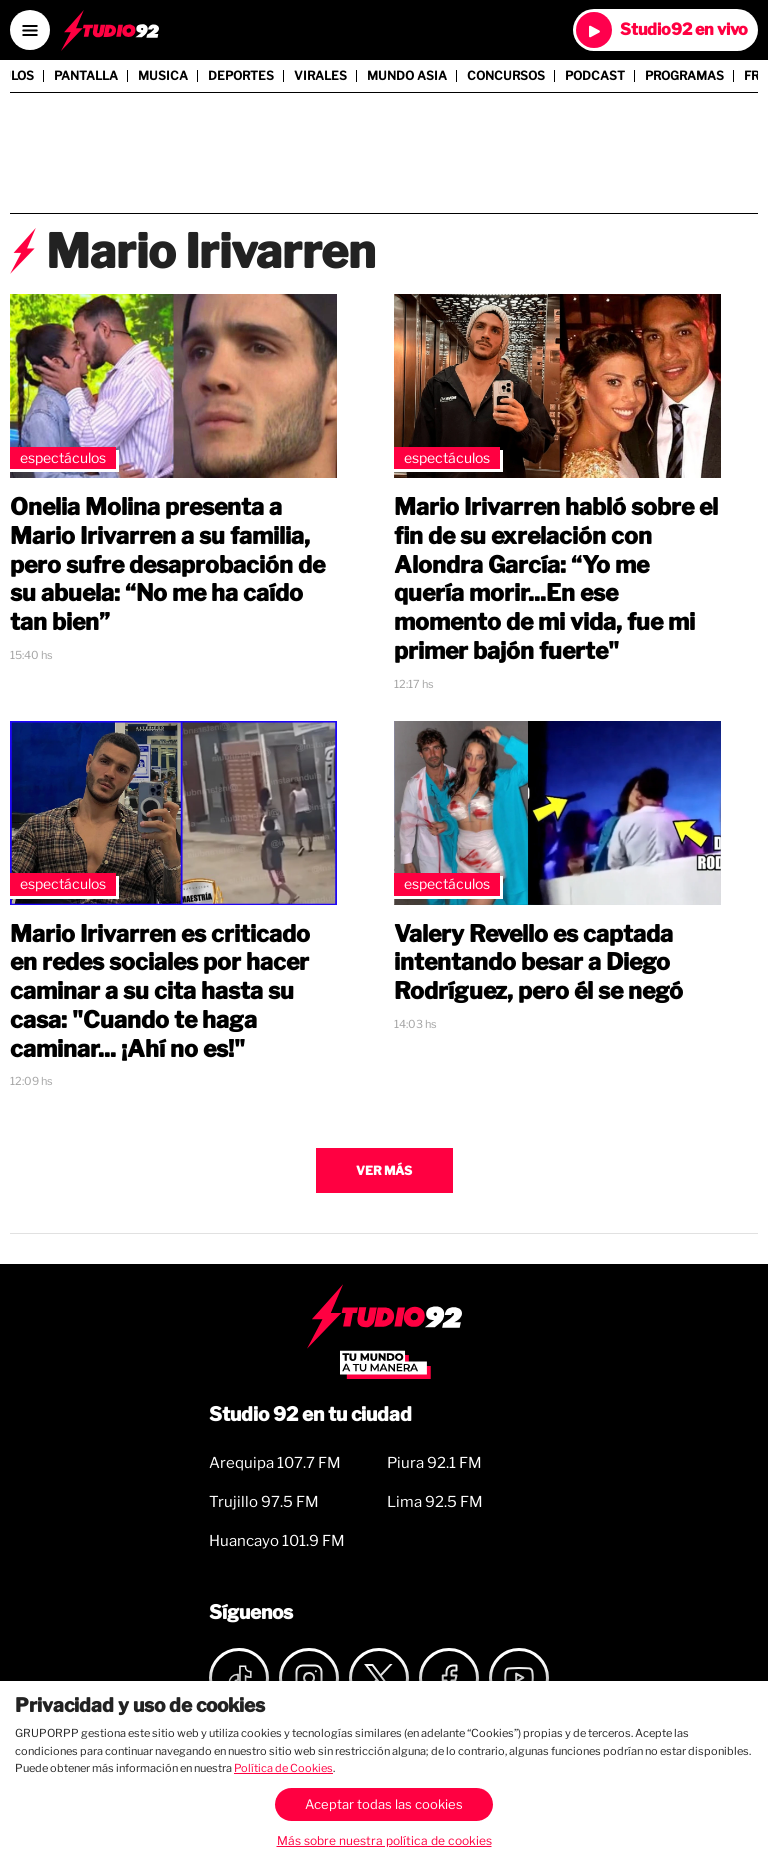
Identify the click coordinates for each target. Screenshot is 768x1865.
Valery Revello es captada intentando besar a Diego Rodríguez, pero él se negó (538, 963)
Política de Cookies (283, 1768)
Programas (684, 76)
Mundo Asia (407, 76)
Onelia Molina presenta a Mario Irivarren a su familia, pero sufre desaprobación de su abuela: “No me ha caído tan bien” (167, 564)
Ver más (384, 1170)
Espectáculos (63, 457)
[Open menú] (30, 30)
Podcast (595, 76)
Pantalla (86, 76)
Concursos (506, 76)
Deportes (241, 76)
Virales (320, 76)
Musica (163, 76)
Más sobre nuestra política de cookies (384, 1840)
